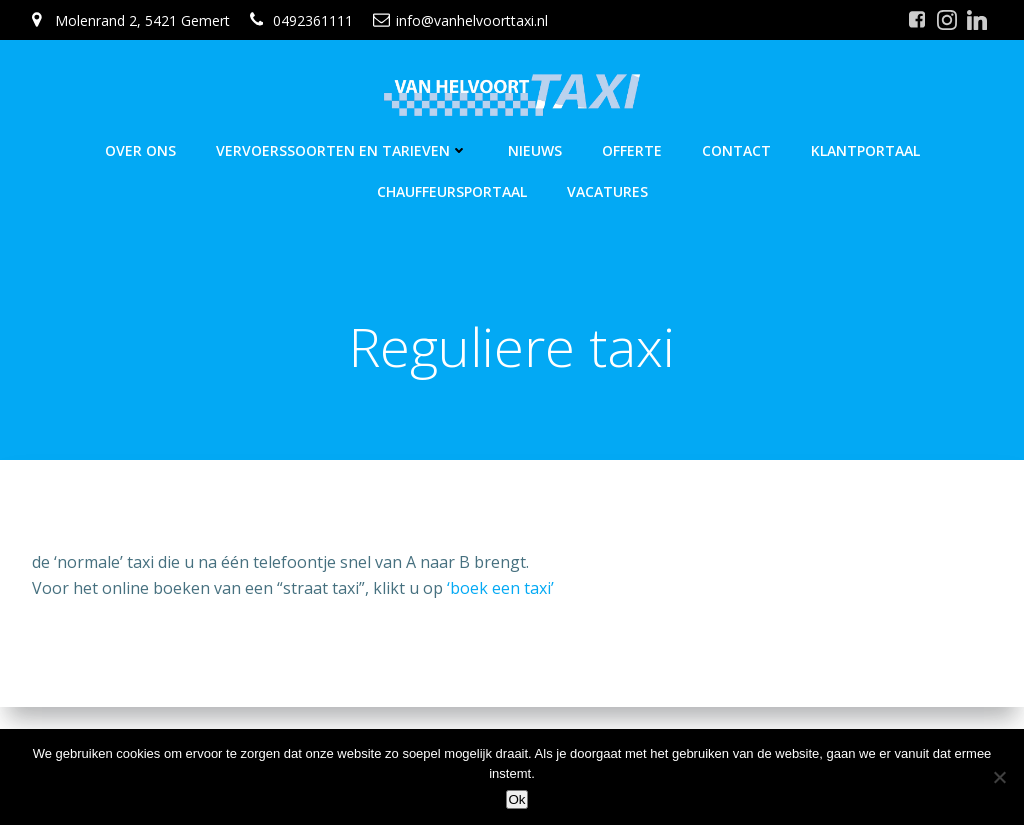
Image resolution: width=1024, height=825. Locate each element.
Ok (516, 799)
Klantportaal (865, 150)
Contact (736, 150)
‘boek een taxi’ (500, 588)
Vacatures (607, 191)
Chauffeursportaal (452, 191)
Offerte (632, 150)
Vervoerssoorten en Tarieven (342, 150)
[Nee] (999, 777)
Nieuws (535, 150)
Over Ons (140, 150)
